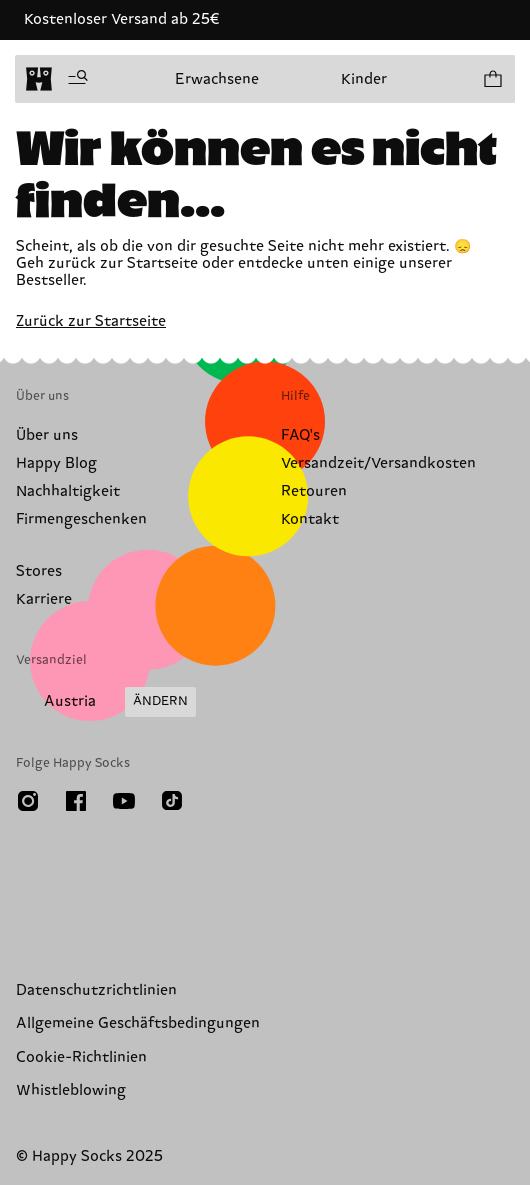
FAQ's (300, 435)
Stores (39, 571)
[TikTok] (172, 801)
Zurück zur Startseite (91, 321)
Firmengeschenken (81, 519)
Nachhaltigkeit (68, 491)
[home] (39, 79)
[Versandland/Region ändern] (106, 702)
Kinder (364, 79)
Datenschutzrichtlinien (96, 990)
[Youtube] (124, 801)
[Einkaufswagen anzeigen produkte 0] (492, 79)
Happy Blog (56, 463)
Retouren (314, 491)
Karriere (44, 599)
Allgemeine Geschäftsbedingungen (138, 1023)
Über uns (47, 435)
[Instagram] (28, 801)
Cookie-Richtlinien (81, 1057)
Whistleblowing (71, 1090)
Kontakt (310, 519)
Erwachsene (217, 79)
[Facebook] (76, 801)
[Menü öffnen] (78, 79)
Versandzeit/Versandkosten (378, 463)
